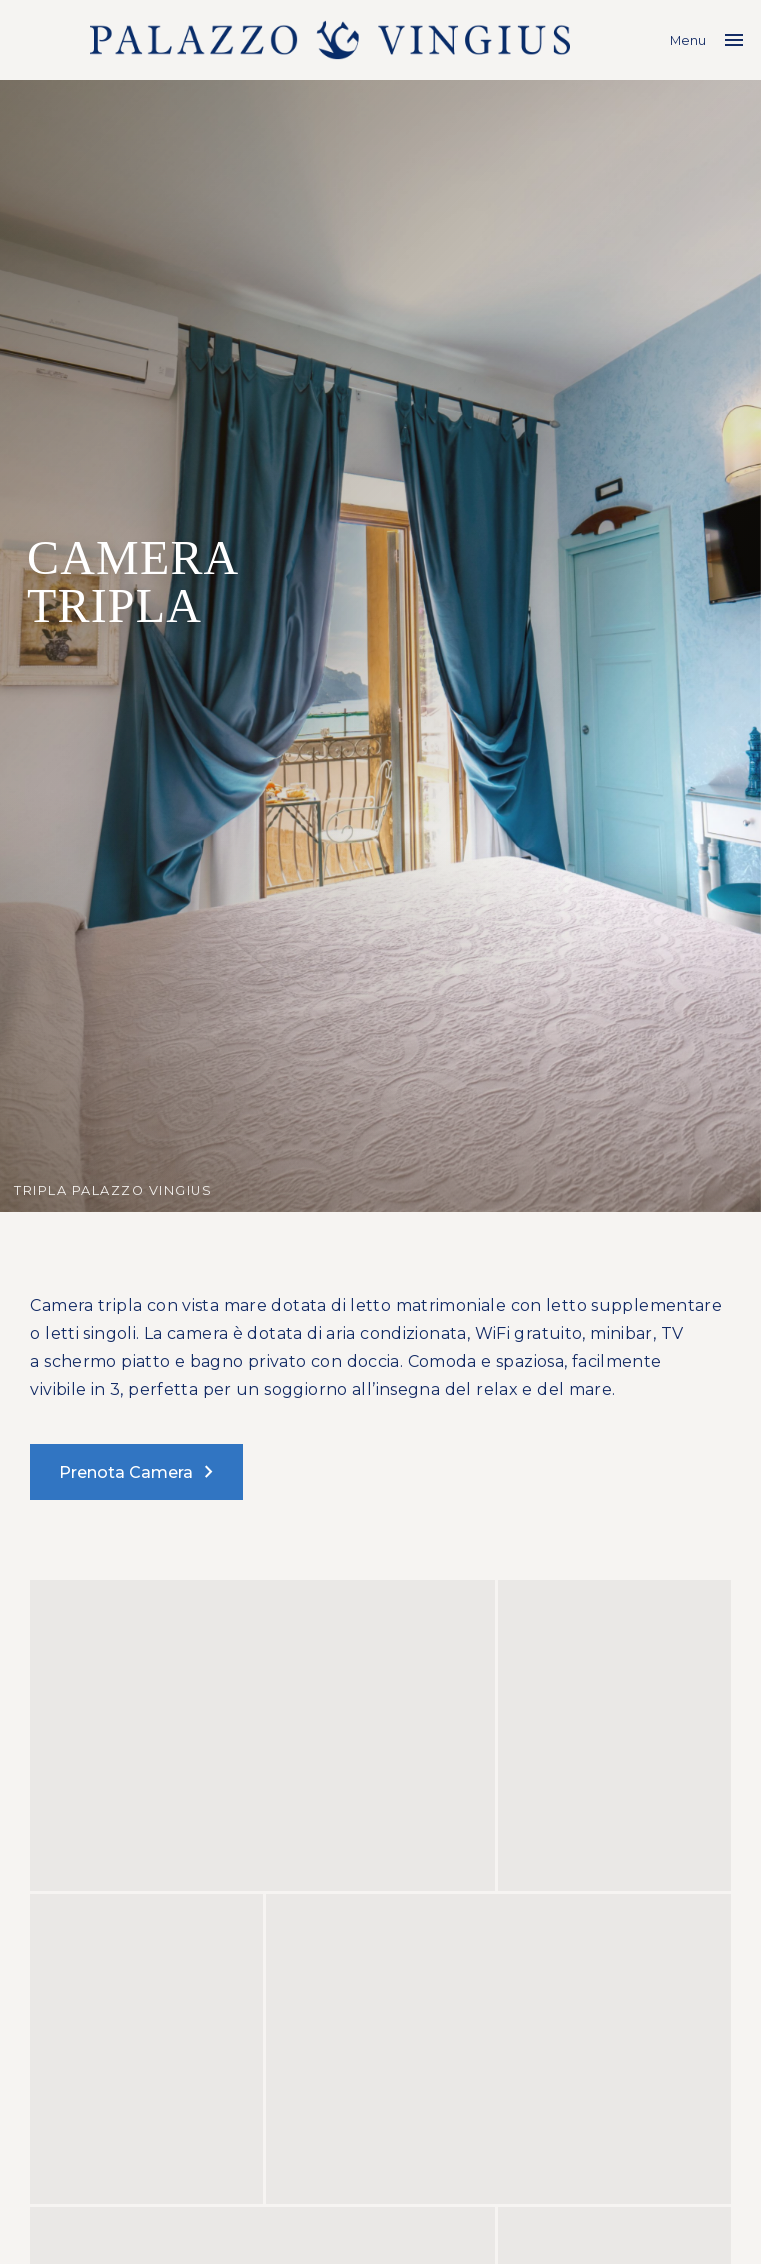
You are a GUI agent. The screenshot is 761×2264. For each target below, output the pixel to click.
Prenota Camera (140, 1472)
